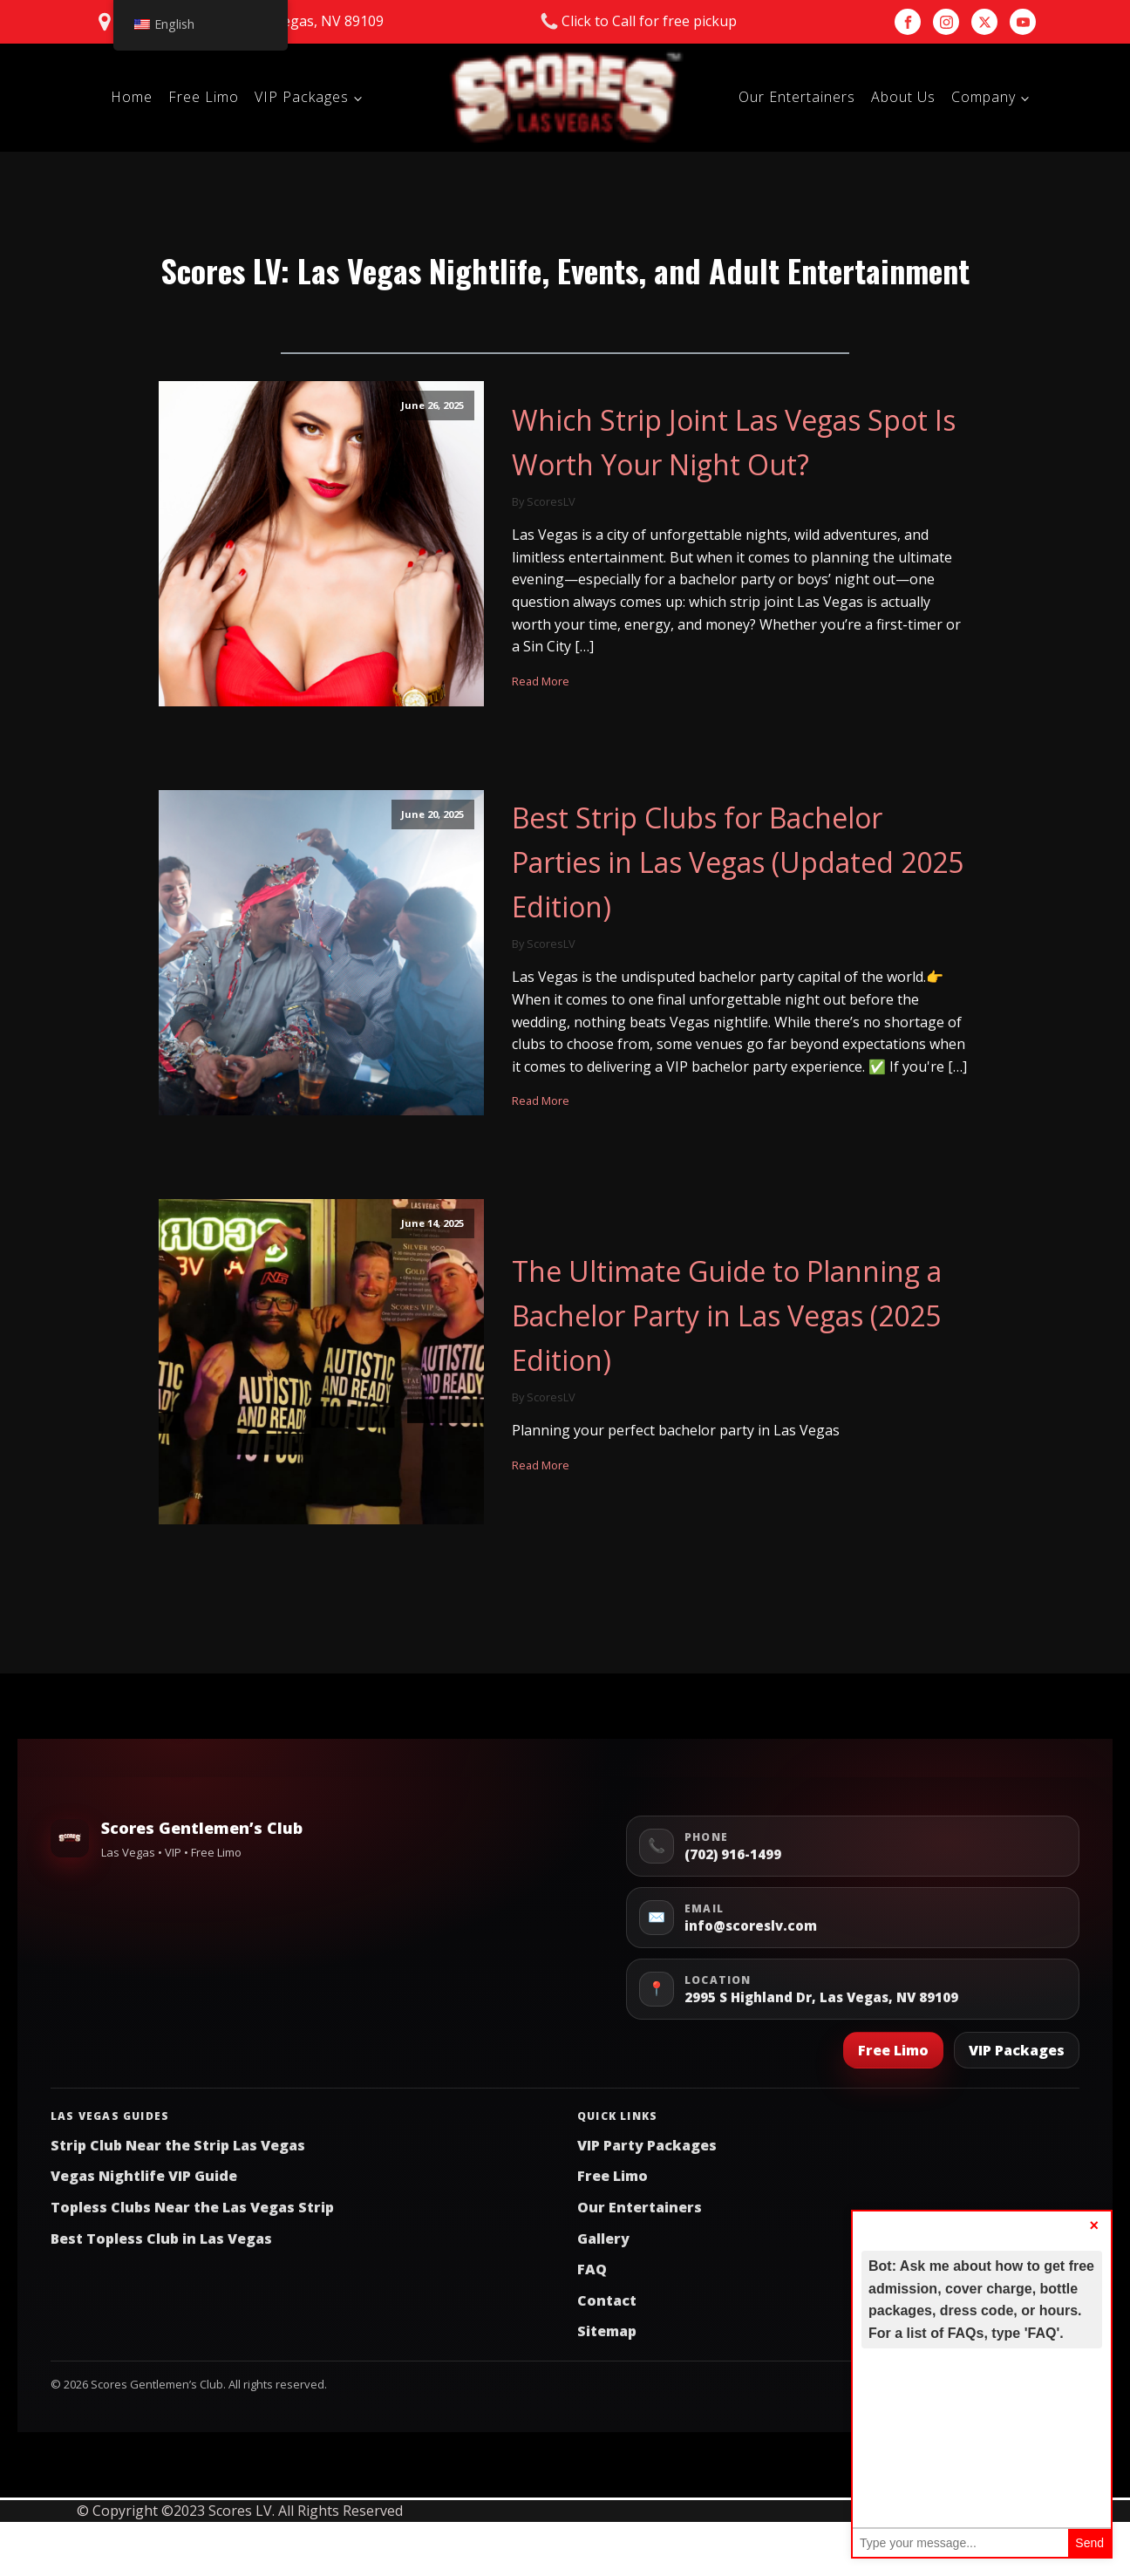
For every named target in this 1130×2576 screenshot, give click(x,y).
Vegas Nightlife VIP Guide (144, 2175)
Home (132, 96)
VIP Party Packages (647, 2145)
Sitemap (606, 2331)
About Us (903, 96)
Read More (540, 681)
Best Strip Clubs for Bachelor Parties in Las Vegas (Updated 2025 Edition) (737, 862)
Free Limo (203, 96)
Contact (606, 2300)
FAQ (592, 2269)
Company (983, 96)
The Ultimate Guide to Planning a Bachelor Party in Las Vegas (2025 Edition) (727, 1315)
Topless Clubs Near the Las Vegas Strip (192, 2207)
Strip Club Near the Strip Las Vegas (178, 2145)
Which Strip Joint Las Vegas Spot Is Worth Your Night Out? (734, 442)
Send (1089, 2543)
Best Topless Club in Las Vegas (161, 2238)
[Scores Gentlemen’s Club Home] (70, 1838)
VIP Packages (302, 96)
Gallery (603, 2238)
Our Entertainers (797, 96)
